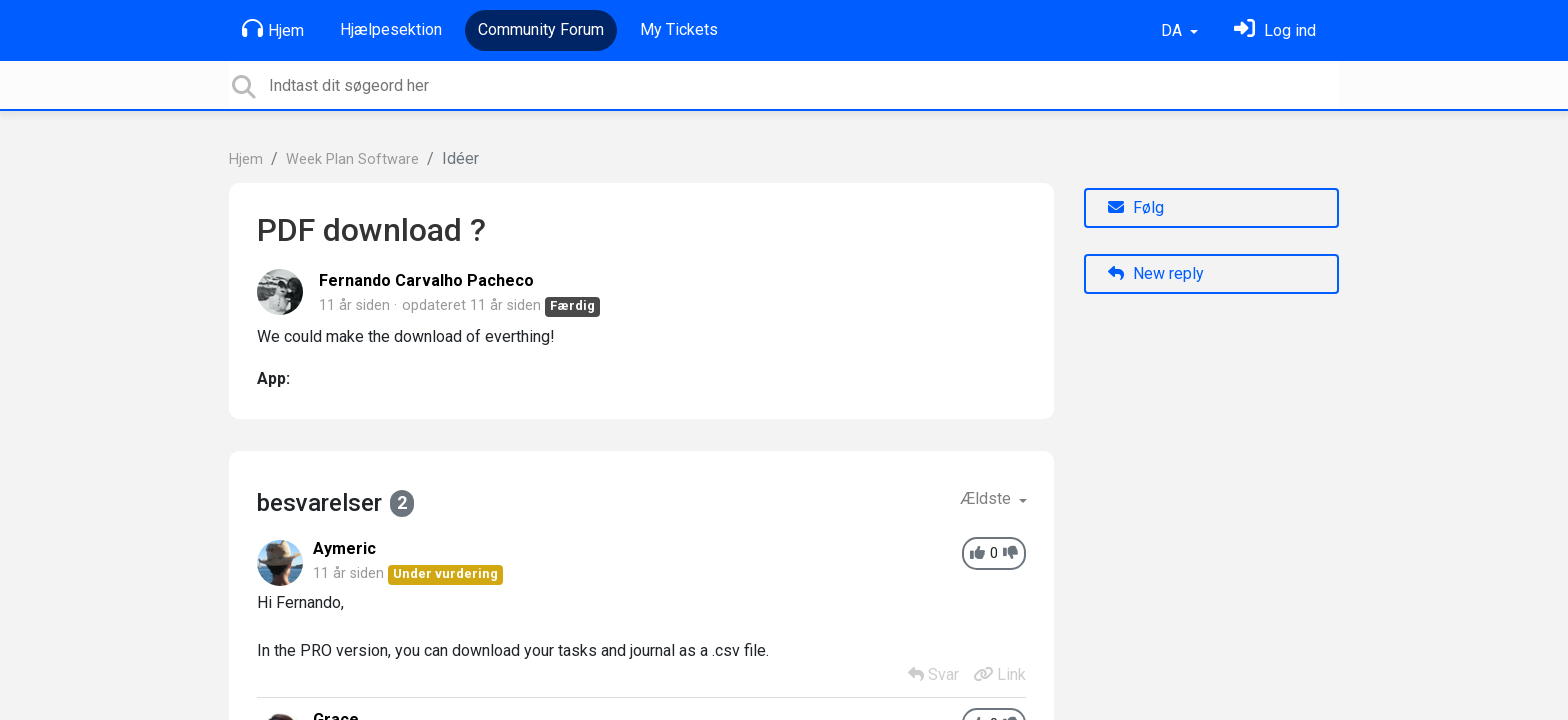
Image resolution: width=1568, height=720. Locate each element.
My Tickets (679, 29)
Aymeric (344, 548)
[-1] (1010, 553)
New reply (1156, 273)
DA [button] (1173, 30)
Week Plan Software (352, 159)
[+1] (977, 553)
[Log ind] (1275, 30)
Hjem (273, 29)
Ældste (987, 498)
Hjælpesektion (391, 29)
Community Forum (541, 29)
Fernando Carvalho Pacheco (426, 280)
